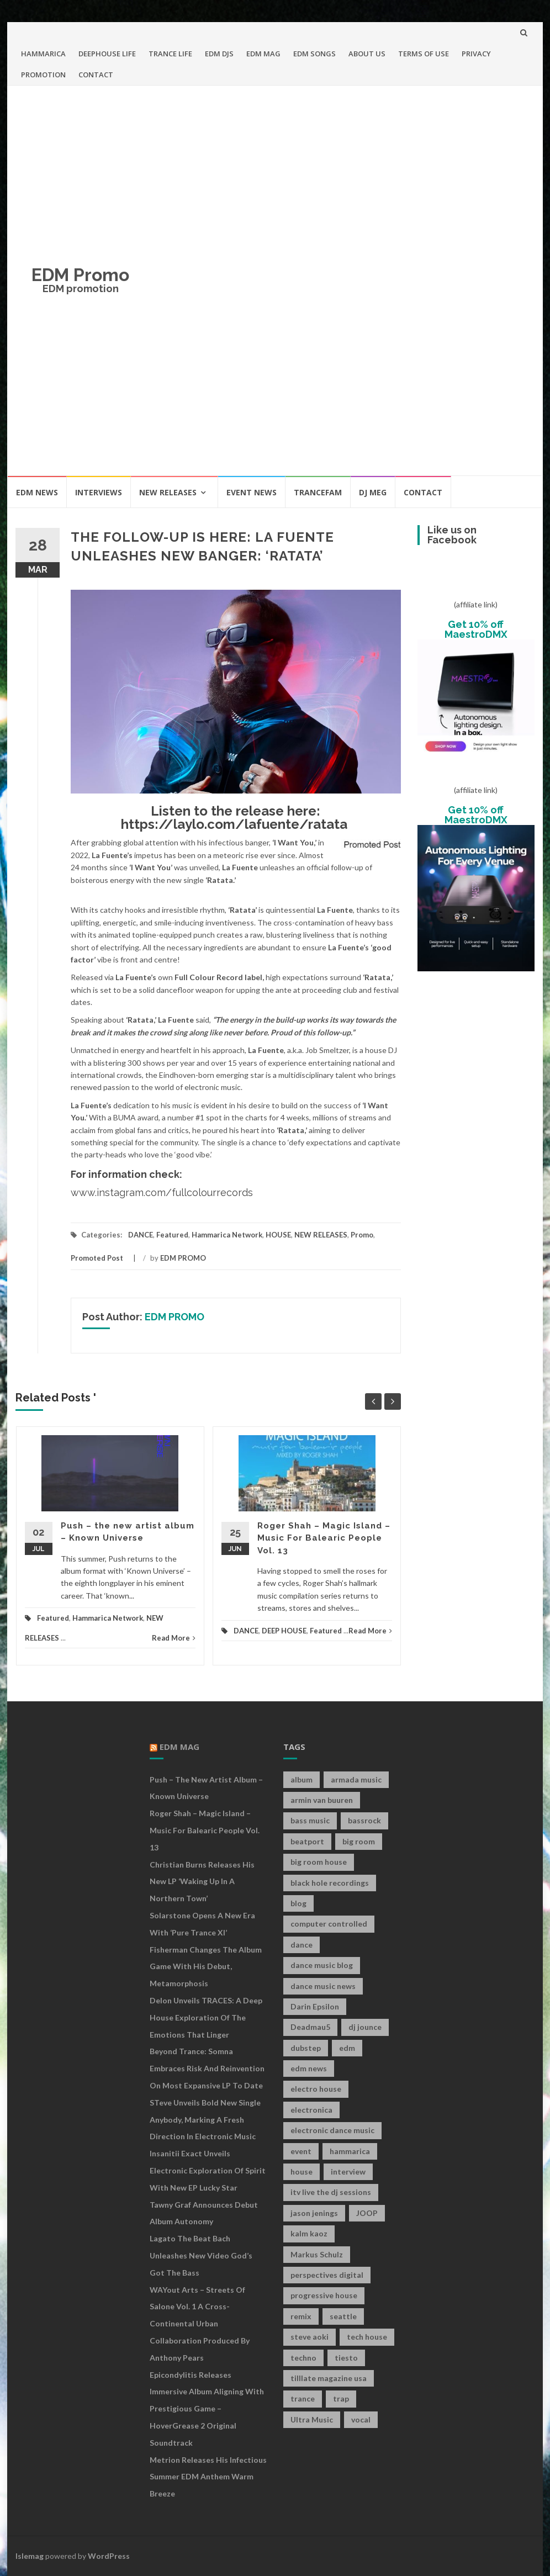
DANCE (140, 1234)
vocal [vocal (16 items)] (361, 2419)
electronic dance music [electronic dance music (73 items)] (332, 2130)
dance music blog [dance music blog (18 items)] (321, 1965)
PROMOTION (43, 75)
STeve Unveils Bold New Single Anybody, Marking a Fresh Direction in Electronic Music (205, 2119)
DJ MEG (373, 492)
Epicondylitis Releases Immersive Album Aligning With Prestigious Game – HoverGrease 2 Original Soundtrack (207, 2408)
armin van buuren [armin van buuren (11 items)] (321, 1800)
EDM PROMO (183, 1257)
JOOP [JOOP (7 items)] (367, 2213)
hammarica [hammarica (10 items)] (350, 2151)
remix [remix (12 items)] (300, 2316)
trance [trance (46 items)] (302, 2398)
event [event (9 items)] (300, 2151)
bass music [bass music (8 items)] (310, 1820)
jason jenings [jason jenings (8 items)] (314, 2213)
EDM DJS (219, 54)
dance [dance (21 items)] (301, 1944)
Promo (362, 1234)
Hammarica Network (227, 1234)
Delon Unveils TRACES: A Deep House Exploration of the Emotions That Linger (206, 2017)
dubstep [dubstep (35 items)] (305, 2048)
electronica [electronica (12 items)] (311, 2109)
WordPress (109, 2556)
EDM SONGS (314, 54)
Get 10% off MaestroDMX (476, 629)
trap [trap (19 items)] (341, 2398)
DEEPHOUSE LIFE (107, 54)
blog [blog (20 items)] (298, 1903)
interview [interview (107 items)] (348, 2171)
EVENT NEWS (251, 492)
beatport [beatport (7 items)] (307, 1841)
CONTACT (95, 75)
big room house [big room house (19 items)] (318, 1861)
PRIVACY (476, 54)
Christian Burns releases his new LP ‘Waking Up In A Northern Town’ (202, 1881)
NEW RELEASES (168, 492)
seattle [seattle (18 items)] (343, 2316)
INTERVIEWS (98, 492)
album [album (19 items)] (301, 1779)
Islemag (29, 2556)
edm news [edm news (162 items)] (308, 2068)
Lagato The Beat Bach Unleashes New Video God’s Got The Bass (201, 2255)
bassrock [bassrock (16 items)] (364, 1820)
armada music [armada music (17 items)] (356, 1779)
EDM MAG (263, 54)
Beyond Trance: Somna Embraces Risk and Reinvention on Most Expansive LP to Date (207, 2068)
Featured (172, 1234)
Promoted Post (97, 1257)
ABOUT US (366, 54)
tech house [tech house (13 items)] (367, 2336)
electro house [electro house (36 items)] (315, 2088)
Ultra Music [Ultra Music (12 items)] (311, 2419)
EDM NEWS (37, 492)
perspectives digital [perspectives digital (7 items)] (326, 2274)
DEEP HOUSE (284, 1630)
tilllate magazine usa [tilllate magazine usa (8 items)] (328, 2378)
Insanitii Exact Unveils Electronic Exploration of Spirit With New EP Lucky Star (208, 2170)
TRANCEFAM (318, 492)
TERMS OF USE (423, 54)
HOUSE (278, 1234)
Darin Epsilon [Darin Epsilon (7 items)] (314, 2006)
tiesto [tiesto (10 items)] (346, 2357)
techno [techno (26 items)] (303, 2357)
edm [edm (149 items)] (347, 2048)
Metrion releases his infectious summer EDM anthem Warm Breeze (208, 2477)
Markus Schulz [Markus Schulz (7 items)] (316, 2254)
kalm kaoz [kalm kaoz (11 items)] (308, 2233)
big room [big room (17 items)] (358, 1841)
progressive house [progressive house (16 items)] (323, 2295)
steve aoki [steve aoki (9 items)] (309, 2336)
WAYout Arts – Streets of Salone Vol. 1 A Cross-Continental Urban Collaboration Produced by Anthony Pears (200, 2323)
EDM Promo (80, 275)
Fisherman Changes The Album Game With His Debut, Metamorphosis (206, 1966)
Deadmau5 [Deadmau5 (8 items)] (310, 2027)
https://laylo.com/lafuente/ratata (234, 824)
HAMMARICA (43, 54)
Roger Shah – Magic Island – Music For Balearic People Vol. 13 (323, 1538)
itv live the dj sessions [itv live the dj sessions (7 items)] (330, 2192)
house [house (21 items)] (301, 2171)
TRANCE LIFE (170, 54)
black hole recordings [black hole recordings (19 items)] (329, 1882)
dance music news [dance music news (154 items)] (323, 1986)
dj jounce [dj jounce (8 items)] (365, 2027)
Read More (173, 1637)
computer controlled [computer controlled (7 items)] (328, 1923)
